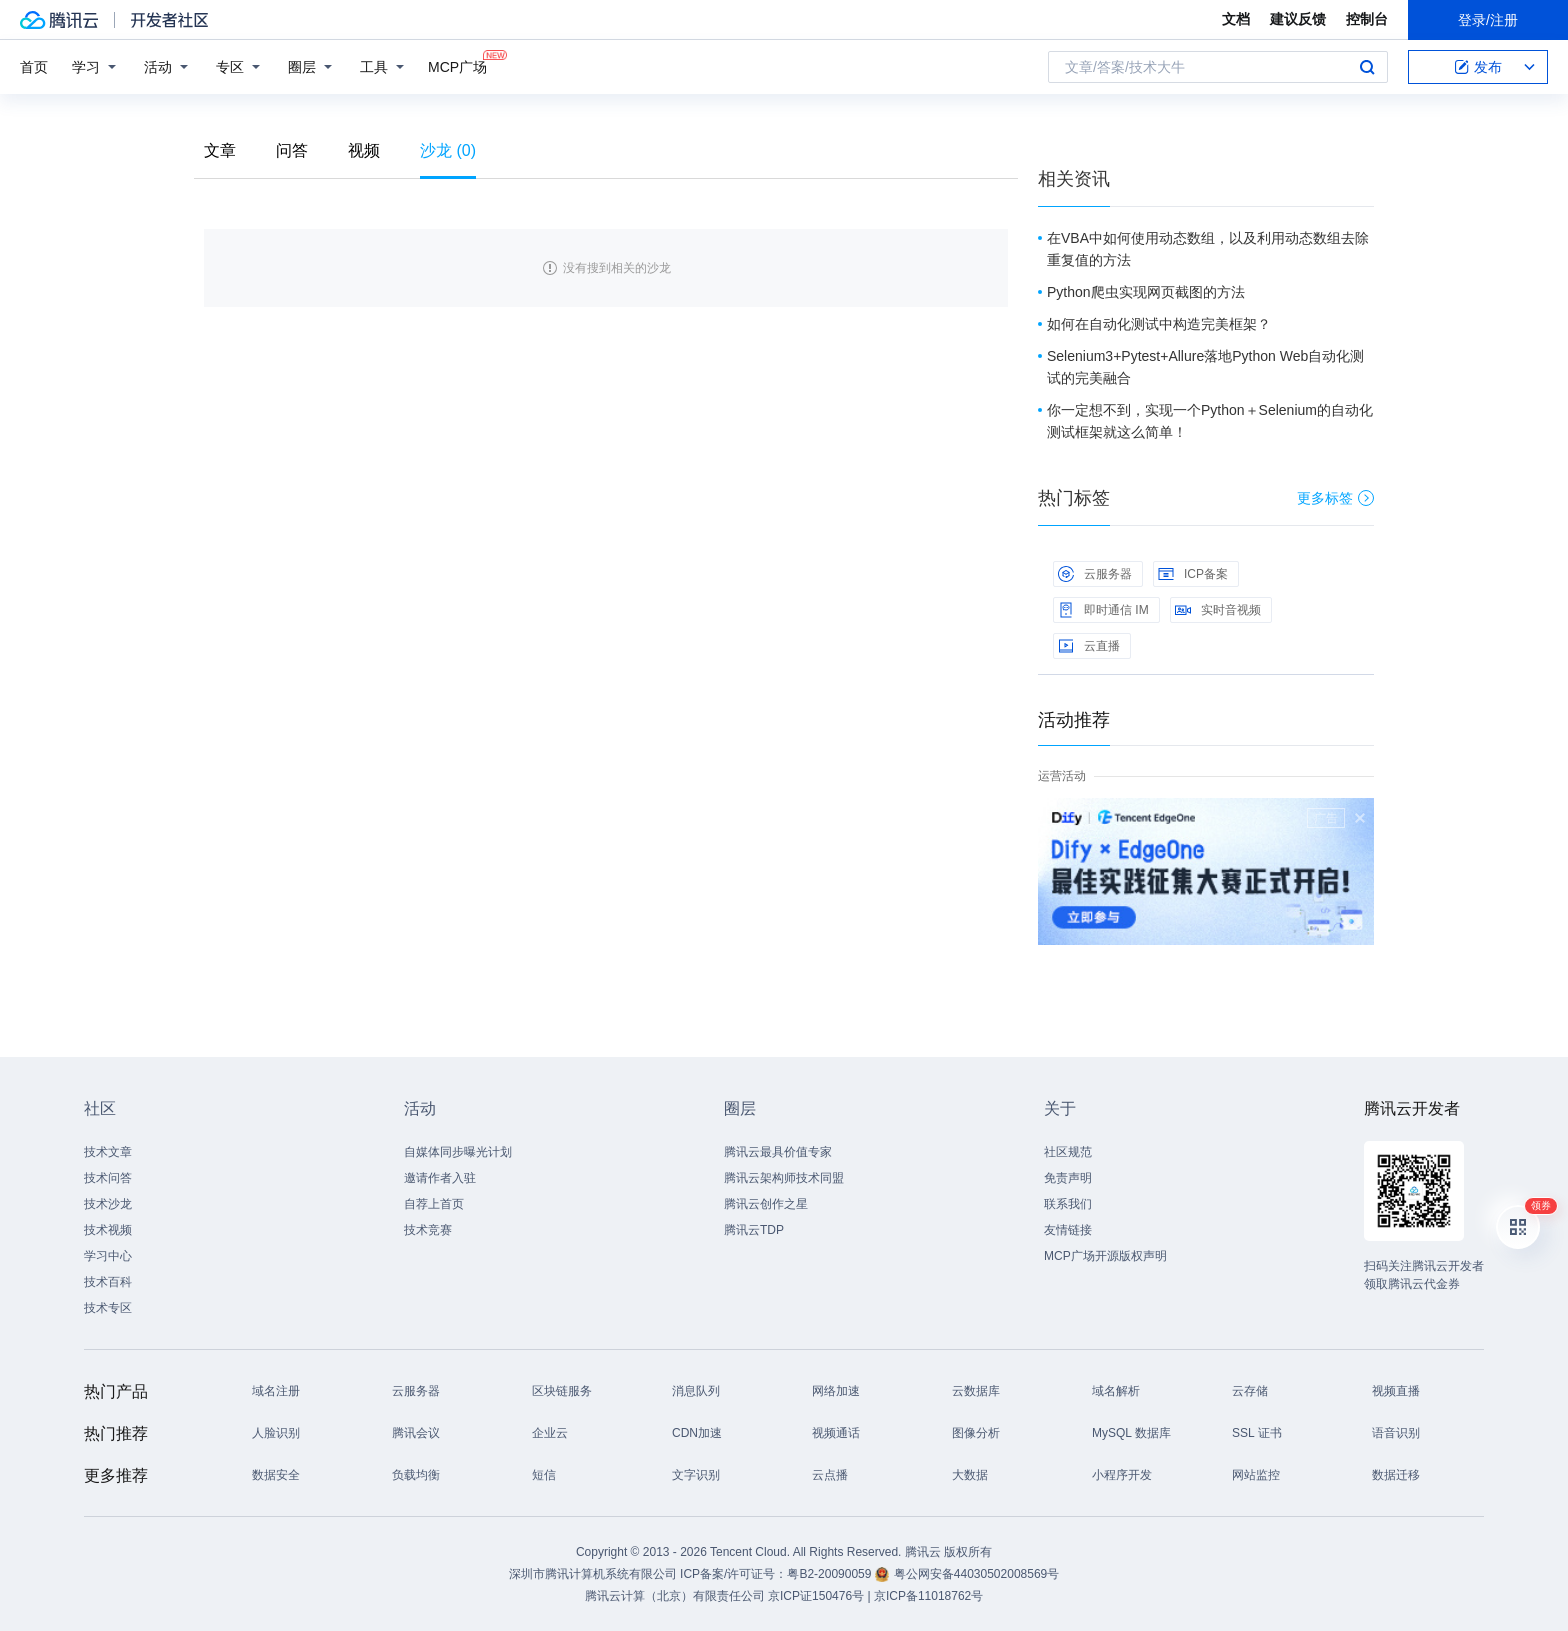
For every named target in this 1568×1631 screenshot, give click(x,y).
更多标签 (1335, 498)
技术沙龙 (108, 1204)
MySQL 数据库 (1131, 1433)
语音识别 (1396, 1433)
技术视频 (108, 1230)
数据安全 (276, 1475)
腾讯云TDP (754, 1230)
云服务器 (1095, 574)
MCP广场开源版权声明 (1105, 1256)
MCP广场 (457, 65)
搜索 (1367, 67)
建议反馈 (1298, 19)
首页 (34, 67)
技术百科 (108, 1282)
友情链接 (1068, 1230)
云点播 (830, 1475)
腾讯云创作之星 (766, 1204)
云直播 (1089, 646)
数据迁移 (1396, 1475)
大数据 (970, 1475)
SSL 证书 (1257, 1433)
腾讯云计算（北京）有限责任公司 (675, 1596)
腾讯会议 (416, 1433)
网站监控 (1256, 1475)
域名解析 (1116, 1391)
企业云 (550, 1433)
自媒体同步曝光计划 (458, 1152)
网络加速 (836, 1391)
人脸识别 (276, 1433)
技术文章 (108, 1152)
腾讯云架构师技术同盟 (784, 1178)
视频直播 (1396, 1391)
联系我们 (1068, 1204)
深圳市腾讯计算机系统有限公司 (593, 1574)
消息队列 (696, 1391)
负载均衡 (416, 1475)
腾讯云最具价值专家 (778, 1152)
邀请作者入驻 (440, 1178)
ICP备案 (1193, 574)
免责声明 (1068, 1178)
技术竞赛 (428, 1230)
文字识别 (696, 1475)
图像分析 (976, 1433)
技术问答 (108, 1178)
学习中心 (108, 1256)
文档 (1236, 19)
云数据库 (976, 1391)
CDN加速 (697, 1433)
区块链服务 (562, 1391)
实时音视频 (1218, 610)
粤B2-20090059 (830, 1574)
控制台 (1367, 19)
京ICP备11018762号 (928, 1596)
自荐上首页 (434, 1204)
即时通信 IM (1103, 610)
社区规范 (1068, 1152)
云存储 (1250, 1391)
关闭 (1360, 818)
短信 (544, 1475)
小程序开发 (1122, 1475)
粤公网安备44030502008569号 (976, 1574)
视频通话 (836, 1433)
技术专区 (108, 1308)
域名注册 (276, 1391)
